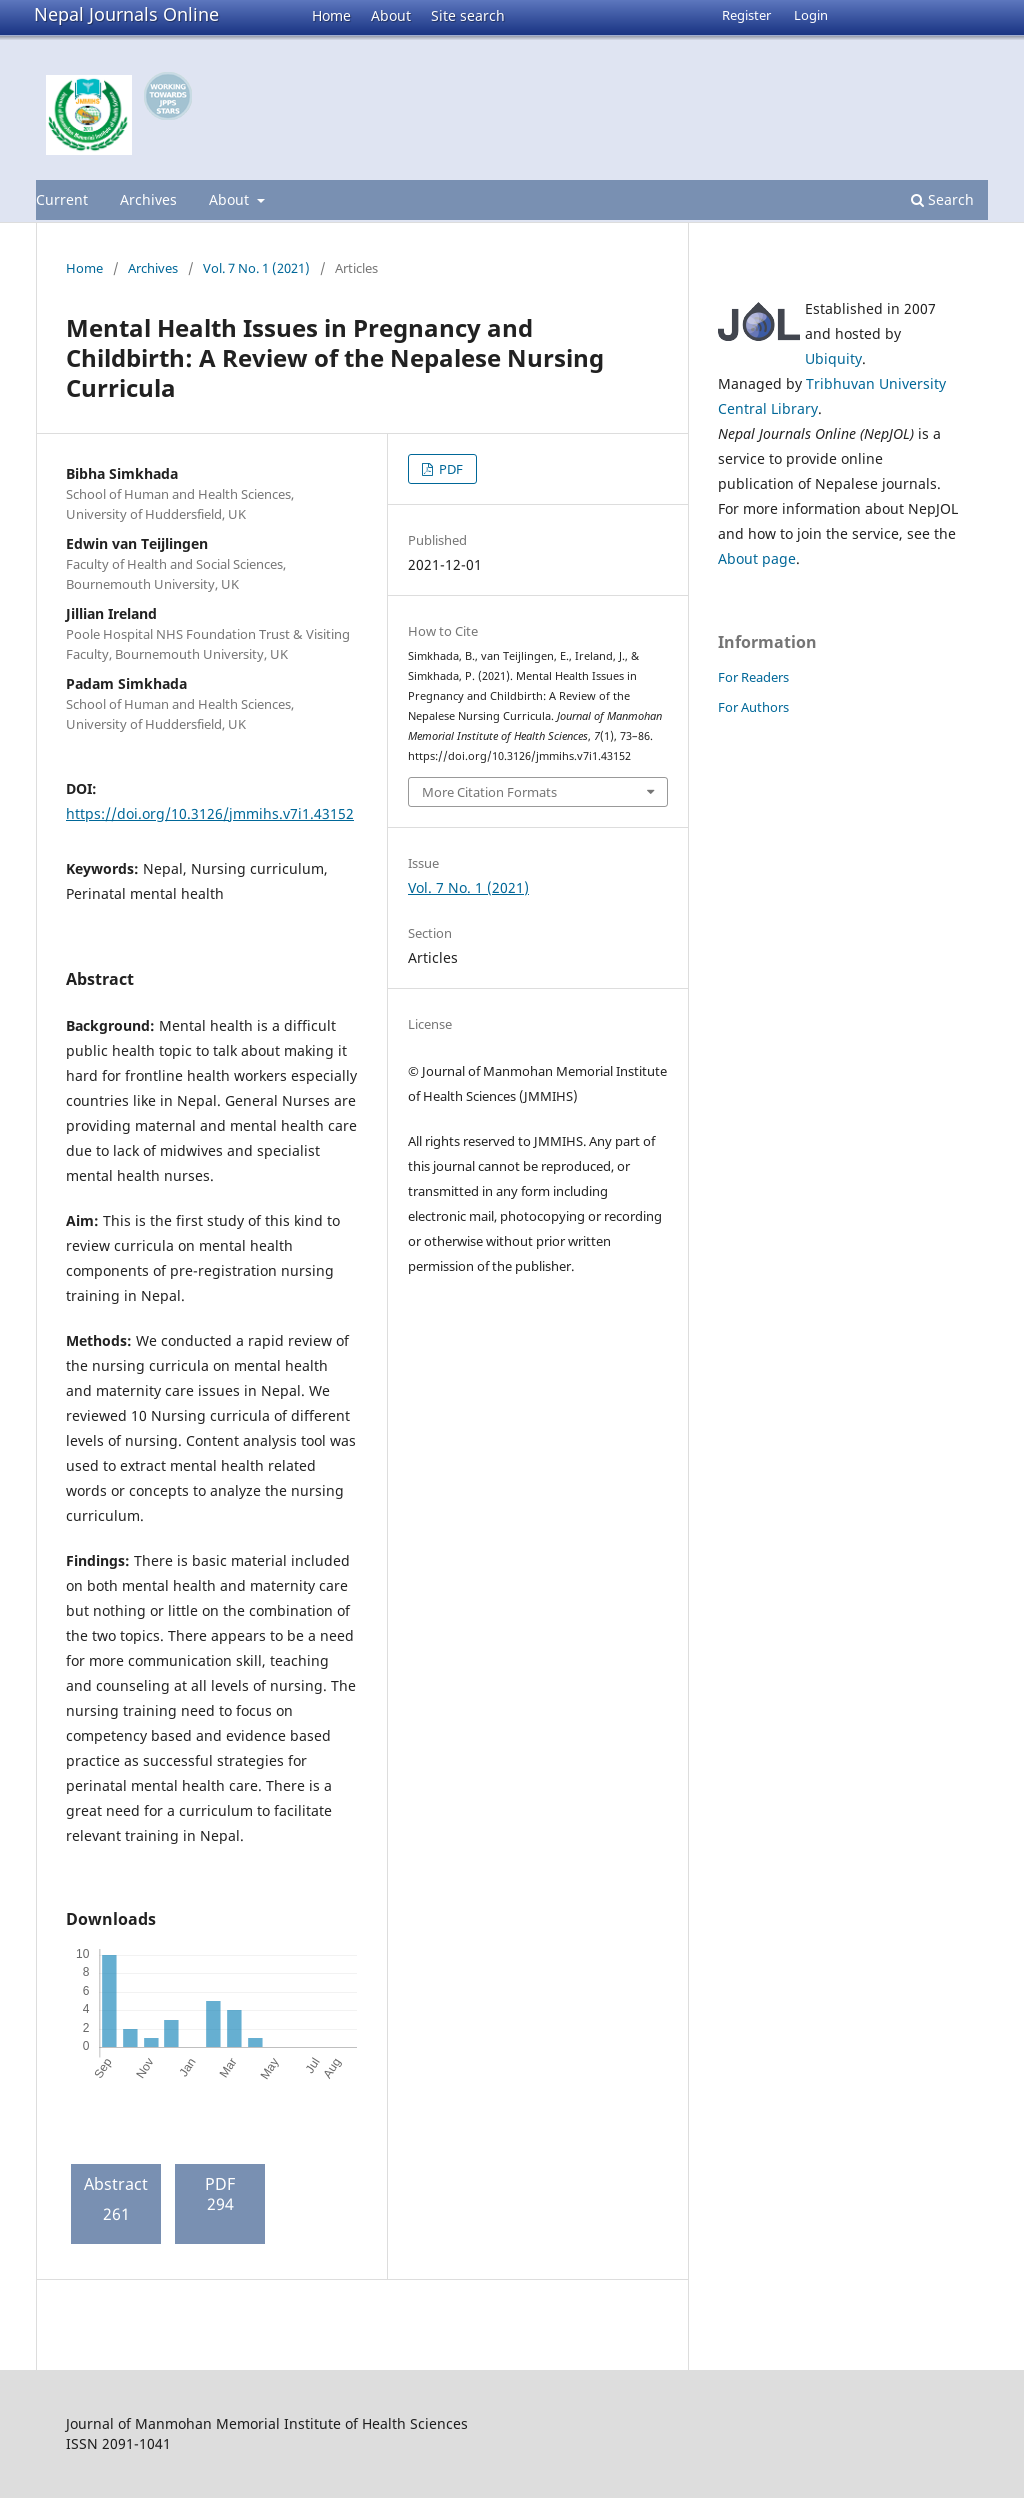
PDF (449, 469)
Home (331, 15)
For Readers (753, 677)
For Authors (753, 707)
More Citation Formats (489, 792)
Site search (468, 15)
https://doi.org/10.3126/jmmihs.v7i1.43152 (210, 813)
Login (811, 15)
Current (62, 199)
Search (942, 199)
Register (746, 15)
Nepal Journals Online (126, 14)
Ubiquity (833, 358)
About (391, 15)
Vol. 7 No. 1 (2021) (256, 268)
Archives (148, 199)
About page (757, 558)
